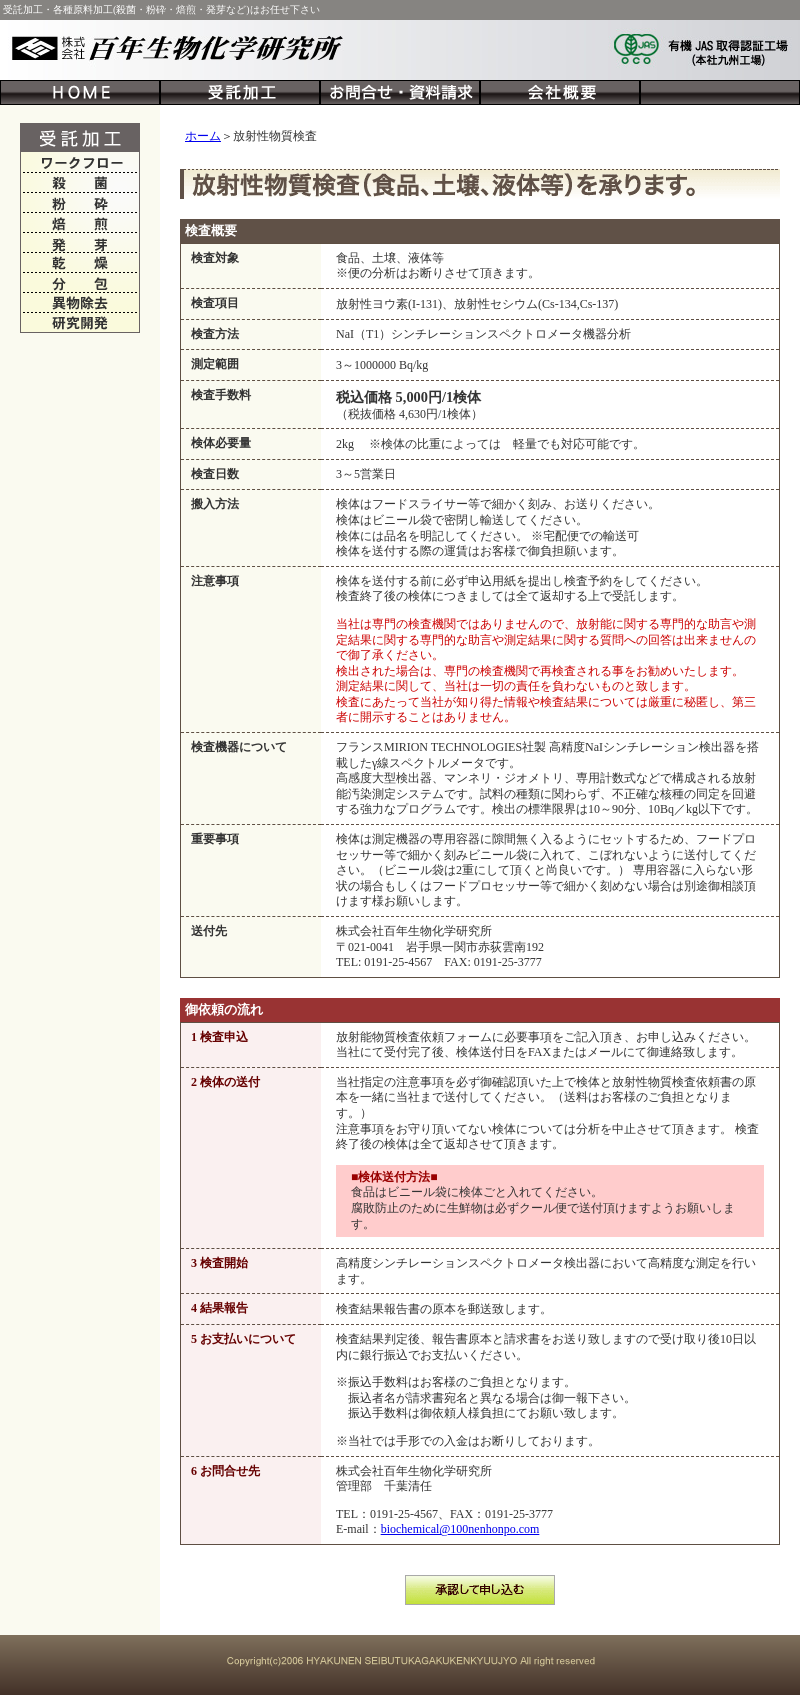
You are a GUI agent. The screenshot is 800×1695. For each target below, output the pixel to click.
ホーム (203, 136)
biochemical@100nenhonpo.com (460, 1529)
